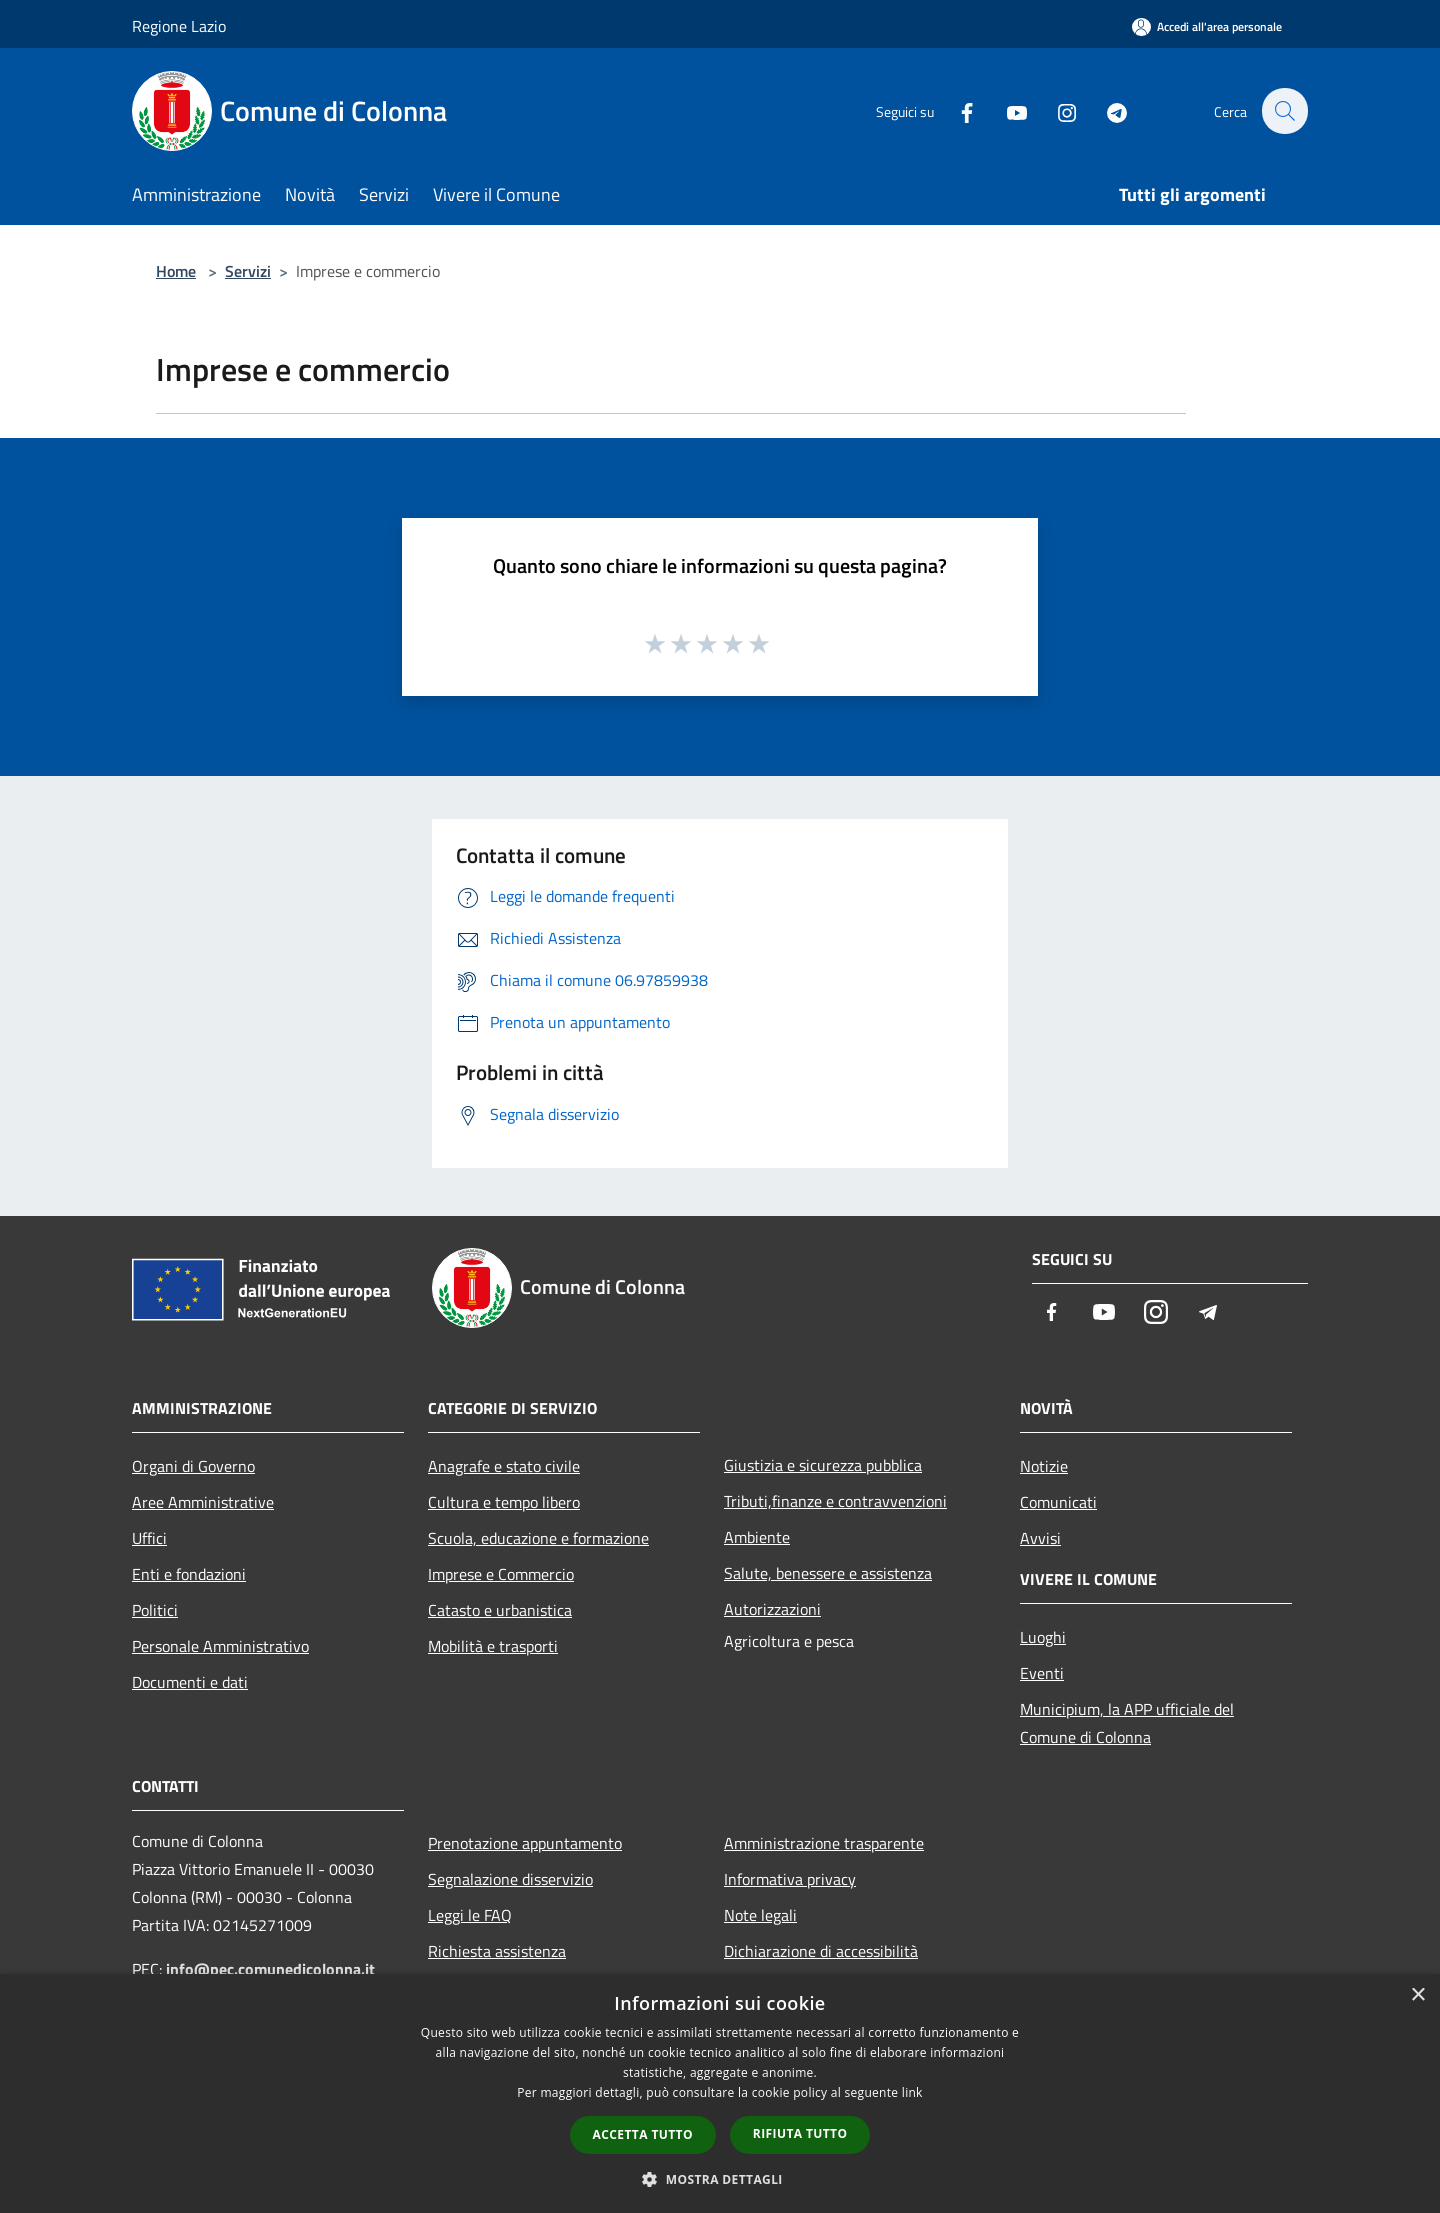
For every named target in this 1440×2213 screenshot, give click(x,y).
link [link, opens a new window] (912, 2092)
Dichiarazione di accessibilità (821, 1951)
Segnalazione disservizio (510, 1879)
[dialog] (720, 2093)
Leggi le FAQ (470, 1915)
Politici (155, 1610)
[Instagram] (1056, 110)
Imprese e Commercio (501, 1574)
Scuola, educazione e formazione (538, 1538)
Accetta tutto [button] (643, 2134)
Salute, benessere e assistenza (828, 1573)
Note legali (760, 1915)
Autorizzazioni (772, 1609)
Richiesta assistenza (497, 1951)
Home (176, 271)
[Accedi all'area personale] (1207, 26)
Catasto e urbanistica (500, 1610)
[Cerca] (1284, 111)
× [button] (1417, 1995)
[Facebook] (956, 110)
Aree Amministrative (203, 1502)
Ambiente (757, 1537)
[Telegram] (1106, 110)
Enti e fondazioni (189, 1574)
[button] (720, 2179)
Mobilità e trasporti (493, 1646)
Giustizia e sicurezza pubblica (823, 1465)
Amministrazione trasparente (824, 1843)
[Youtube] (1006, 110)
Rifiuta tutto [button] (800, 2133)
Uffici (149, 1538)
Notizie (1044, 1466)
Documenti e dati (190, 1682)
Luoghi (1043, 1637)
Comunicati (1058, 1502)
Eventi (1042, 1673)
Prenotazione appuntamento (525, 1843)
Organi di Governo (193, 1466)
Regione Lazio (179, 26)
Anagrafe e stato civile (504, 1466)
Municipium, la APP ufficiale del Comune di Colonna (1127, 1723)
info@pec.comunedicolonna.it (270, 1969)
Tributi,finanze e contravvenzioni (835, 1501)
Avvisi (1040, 1538)
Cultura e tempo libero (504, 1502)
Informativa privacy (790, 1879)
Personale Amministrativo (220, 1646)
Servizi (248, 271)
